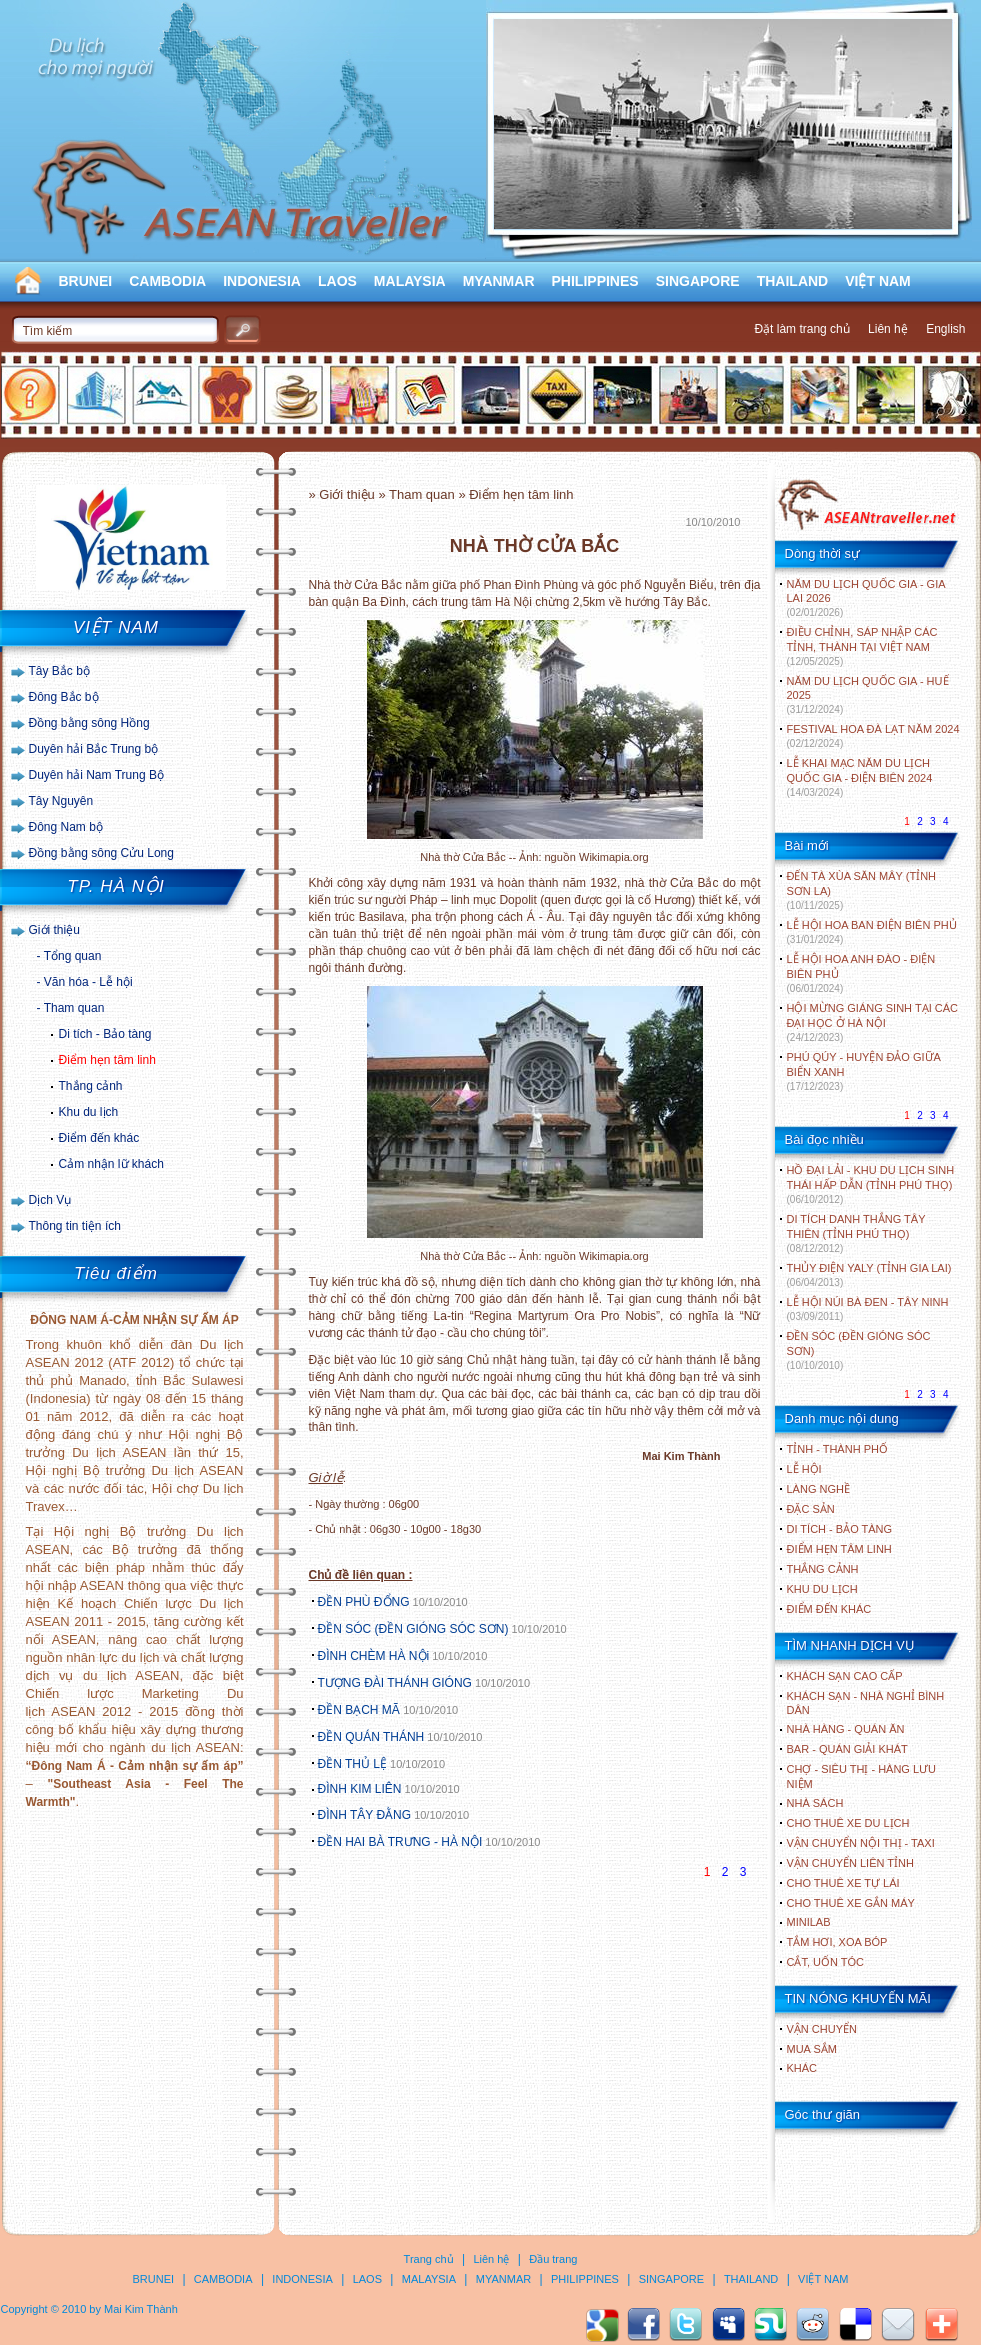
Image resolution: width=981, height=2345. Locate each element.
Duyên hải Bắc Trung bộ (94, 749)
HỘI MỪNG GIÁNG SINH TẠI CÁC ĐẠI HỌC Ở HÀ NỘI (872, 1022)
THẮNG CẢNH (823, 1569)
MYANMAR (499, 281)
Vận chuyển (822, 2029)
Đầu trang (553, 2259)
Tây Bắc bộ (59, 671)
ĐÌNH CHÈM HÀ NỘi (374, 1656)
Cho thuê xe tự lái (843, 1883)
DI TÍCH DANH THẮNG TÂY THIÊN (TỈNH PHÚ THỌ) (856, 1233)
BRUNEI (86, 281)
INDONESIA (262, 281)
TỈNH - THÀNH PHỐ (837, 1449)
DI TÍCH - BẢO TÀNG (840, 1529)
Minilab (809, 1922)
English (945, 329)
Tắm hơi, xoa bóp (837, 1942)
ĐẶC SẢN (811, 1509)
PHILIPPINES (595, 281)
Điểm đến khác (99, 1138)
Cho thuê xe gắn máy (851, 1903)
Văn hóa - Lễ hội (88, 982)
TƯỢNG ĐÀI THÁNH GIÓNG (395, 1683)
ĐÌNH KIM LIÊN (360, 1789)
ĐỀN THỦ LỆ (352, 1764)
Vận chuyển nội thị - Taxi (861, 1843)
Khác (802, 2068)
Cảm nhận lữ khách (111, 1164)
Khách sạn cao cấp (845, 1676)
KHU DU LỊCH (822, 1589)
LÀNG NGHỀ (818, 1489)
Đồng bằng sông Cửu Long (101, 853)
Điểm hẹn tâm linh (107, 1060)
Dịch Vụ (50, 1200)
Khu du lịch (89, 1112)
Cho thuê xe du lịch (848, 1823)
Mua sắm (812, 2049)
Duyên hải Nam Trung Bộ (96, 775)
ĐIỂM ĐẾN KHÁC (829, 1609)
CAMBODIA (167, 281)
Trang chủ (429, 2259)
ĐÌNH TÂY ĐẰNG (365, 1815)
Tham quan (74, 1008)
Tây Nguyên (61, 801)
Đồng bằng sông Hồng (89, 723)
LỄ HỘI (804, 1469)
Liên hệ (888, 329)
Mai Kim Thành (141, 2309)
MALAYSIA (410, 281)
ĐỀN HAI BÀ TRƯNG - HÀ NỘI (400, 1842)
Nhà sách (815, 1803)
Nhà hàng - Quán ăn (846, 1729)
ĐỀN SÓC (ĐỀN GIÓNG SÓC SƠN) (413, 1629)
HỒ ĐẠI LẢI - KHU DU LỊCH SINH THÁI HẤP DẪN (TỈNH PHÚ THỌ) (871, 1184)
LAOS (337, 281)
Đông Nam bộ (66, 827)
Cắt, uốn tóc (826, 1962)
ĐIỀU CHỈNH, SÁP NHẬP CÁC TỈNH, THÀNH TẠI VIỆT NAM (862, 646)
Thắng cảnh (91, 1086)
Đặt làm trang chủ (801, 329)
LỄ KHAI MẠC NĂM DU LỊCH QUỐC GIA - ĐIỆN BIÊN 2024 (860, 777)
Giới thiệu (54, 930)
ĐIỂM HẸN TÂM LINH (839, 1549)
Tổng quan (73, 956)
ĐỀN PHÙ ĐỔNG (364, 1602)
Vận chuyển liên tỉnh (850, 1863)
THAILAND (793, 281)
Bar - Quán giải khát (847, 1749)
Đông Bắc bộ (64, 697)
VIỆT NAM (878, 281)
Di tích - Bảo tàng (105, 1034)
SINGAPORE (698, 281)
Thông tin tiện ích (75, 1226)
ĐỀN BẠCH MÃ (361, 1710)
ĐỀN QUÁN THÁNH (371, 1737)
